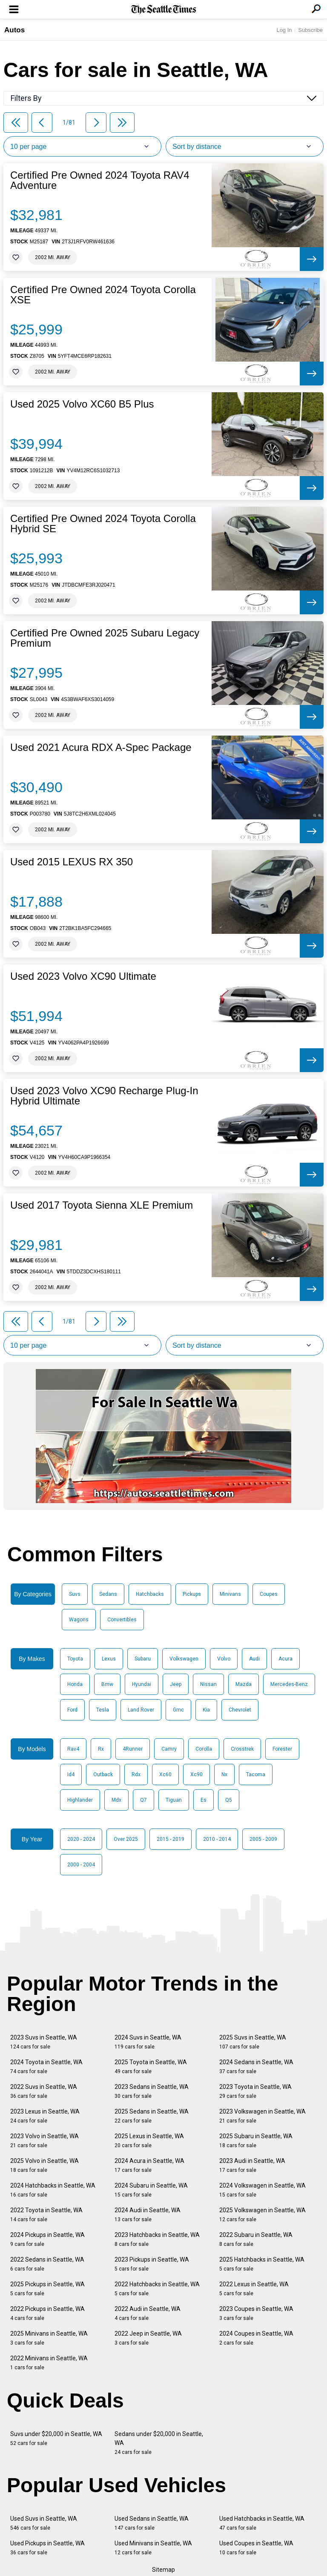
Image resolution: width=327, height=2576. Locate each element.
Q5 (228, 1800)
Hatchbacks (150, 1594)
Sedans (108, 1594)
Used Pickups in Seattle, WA (47, 2548)
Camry (169, 1749)
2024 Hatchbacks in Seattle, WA (52, 2190)
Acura (285, 1659)
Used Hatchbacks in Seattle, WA (261, 2523)
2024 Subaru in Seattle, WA (151, 2190)
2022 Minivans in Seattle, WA (49, 2363)
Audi (254, 1659)
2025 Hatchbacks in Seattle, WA (261, 2264)
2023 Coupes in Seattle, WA (256, 2313)
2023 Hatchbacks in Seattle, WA (157, 2239)
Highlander (80, 1800)
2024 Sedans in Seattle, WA (256, 2066)
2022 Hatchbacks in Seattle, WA (157, 2288)
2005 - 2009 (263, 1839)
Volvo (223, 1659)
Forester (282, 1749)
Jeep (175, 1684)
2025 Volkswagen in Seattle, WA (262, 2214)
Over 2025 (126, 1839)
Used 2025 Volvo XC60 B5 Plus (82, 404)
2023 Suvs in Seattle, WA (43, 2042)
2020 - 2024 (81, 1839)
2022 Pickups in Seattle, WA (47, 2313)
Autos (14, 30)
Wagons (79, 1620)
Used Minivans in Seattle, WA (153, 2548)
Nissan (208, 1684)
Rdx (136, 1774)
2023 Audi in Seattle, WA (252, 2165)
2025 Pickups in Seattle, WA (47, 2288)
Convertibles (122, 1620)
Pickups (192, 1594)
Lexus (109, 1659)
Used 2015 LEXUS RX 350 (71, 862)
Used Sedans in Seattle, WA (152, 2523)
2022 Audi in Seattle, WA (148, 2313)
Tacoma (255, 1774)
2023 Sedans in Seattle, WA (152, 2091)
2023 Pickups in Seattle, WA (152, 2264)
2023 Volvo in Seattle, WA (44, 2140)
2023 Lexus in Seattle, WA (45, 2116)
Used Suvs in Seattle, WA (43, 2523)
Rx (101, 1749)
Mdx (116, 1800)
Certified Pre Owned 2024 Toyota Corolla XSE (103, 295)
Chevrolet (240, 1710)
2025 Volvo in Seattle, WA (44, 2165)
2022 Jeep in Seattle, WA (148, 2338)
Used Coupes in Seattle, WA (256, 2548)
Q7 (143, 1800)
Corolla (203, 1749)
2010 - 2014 (217, 1839)
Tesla (102, 1710)
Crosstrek (242, 1749)
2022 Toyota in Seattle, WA (46, 2214)
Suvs (74, 1594)
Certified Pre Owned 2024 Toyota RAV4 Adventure (99, 180)
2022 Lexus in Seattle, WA (254, 2288)
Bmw (107, 1684)
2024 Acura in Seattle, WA (149, 2165)
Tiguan (174, 1800)
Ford (72, 1710)
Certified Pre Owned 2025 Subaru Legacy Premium (104, 638)
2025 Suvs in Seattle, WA (252, 2042)
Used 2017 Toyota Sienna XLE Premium (101, 1205)
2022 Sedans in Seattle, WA (47, 2264)
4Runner (133, 1749)
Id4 (71, 1774)
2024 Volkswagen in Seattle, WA (262, 2190)
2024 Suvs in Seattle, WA (148, 2042)
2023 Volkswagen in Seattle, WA (262, 2116)
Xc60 (165, 1774)
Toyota (75, 1659)
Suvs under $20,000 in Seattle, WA (56, 2438)
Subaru (143, 1659)
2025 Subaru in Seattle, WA (256, 2140)
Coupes (269, 1594)
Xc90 (196, 1774)
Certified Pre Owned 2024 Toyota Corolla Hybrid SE (103, 523)
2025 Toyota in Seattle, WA (151, 2066)
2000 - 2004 (81, 1865)
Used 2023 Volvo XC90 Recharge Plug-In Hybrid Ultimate (104, 1096)
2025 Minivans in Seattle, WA (49, 2338)
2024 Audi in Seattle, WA (148, 2214)
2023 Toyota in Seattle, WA (255, 2091)
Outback (103, 1774)
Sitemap (163, 2569)
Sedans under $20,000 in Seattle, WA (159, 2443)
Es (204, 1800)
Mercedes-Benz (289, 1684)
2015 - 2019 (170, 1839)
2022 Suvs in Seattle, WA (43, 2091)
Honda (75, 1684)
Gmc (178, 1710)
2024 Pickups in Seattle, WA (47, 2239)
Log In (284, 30)
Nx (224, 1774)
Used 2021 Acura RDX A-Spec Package (101, 747)
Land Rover (141, 1710)
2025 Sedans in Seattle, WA (152, 2116)
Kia (206, 1710)
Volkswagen (183, 1659)
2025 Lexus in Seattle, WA (149, 2140)
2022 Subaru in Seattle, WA (256, 2239)
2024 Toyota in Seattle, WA (46, 2066)
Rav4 (73, 1749)
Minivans (230, 1594)
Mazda (243, 1684)
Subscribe (310, 30)
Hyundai (141, 1684)
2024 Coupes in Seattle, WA (256, 2338)
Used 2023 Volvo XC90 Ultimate (83, 976)
